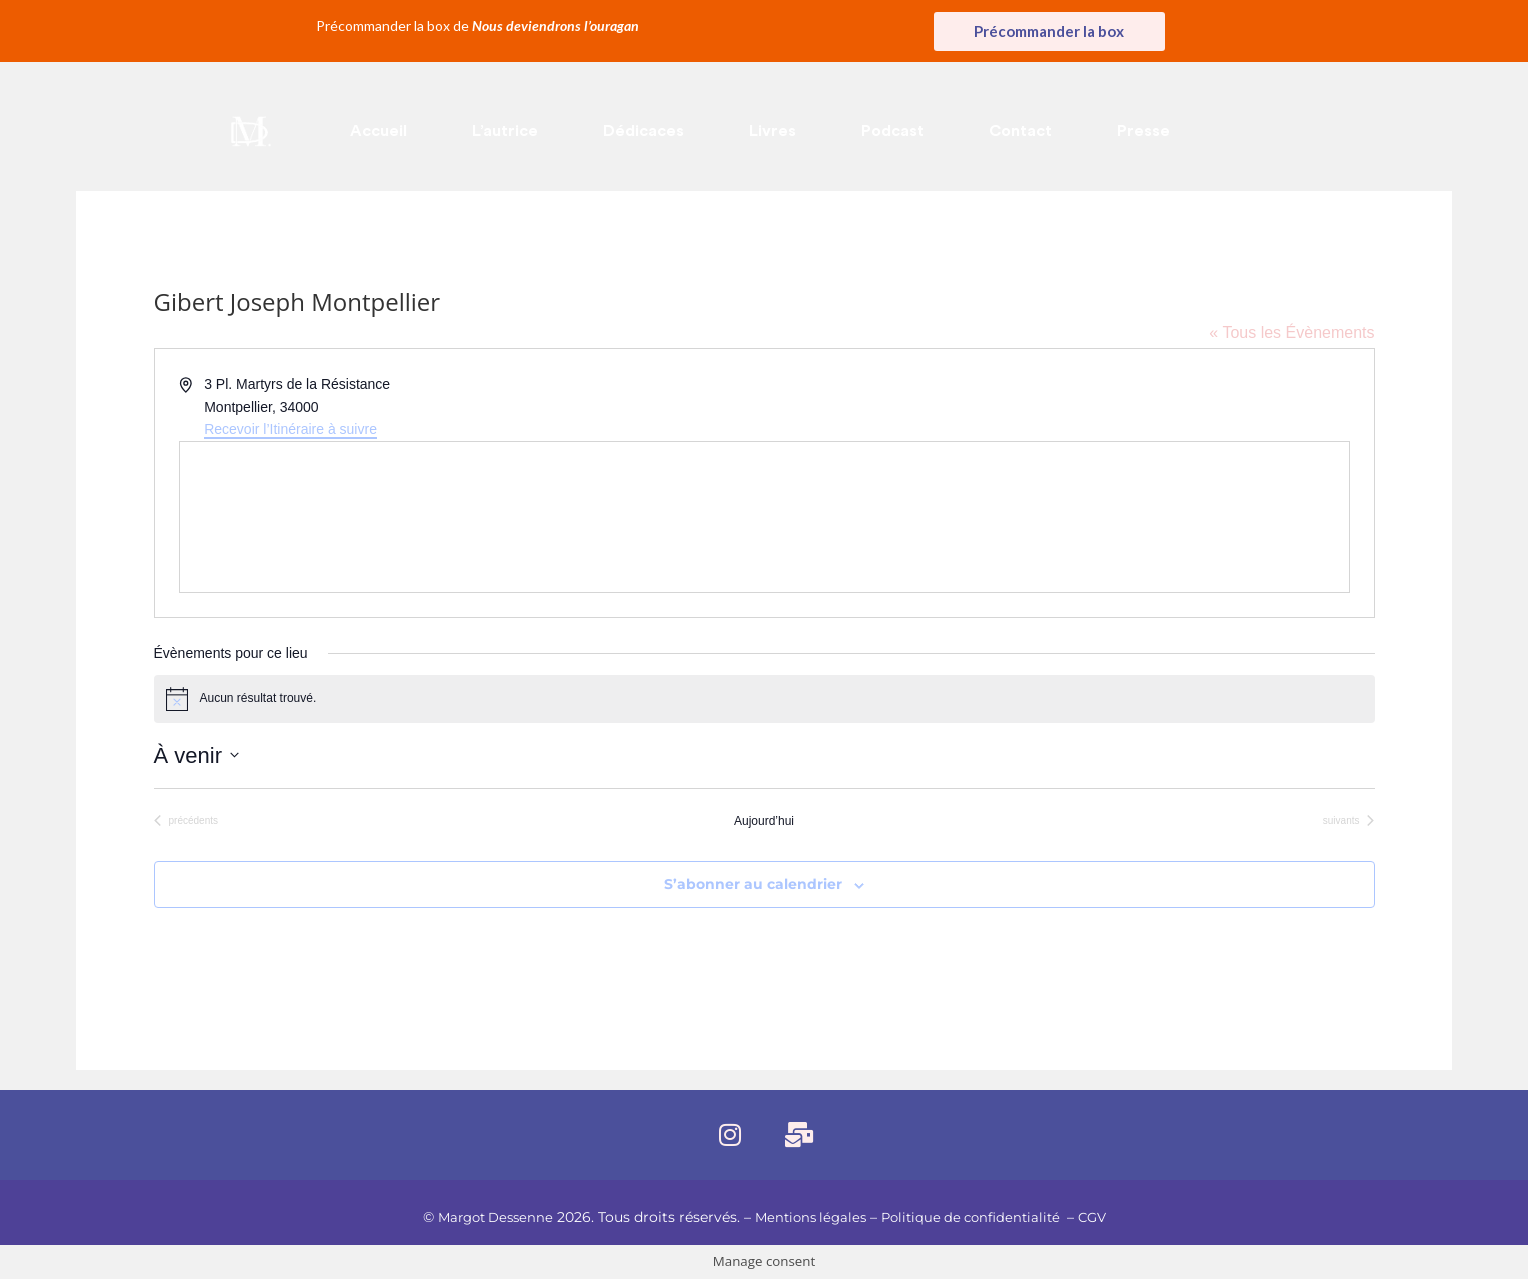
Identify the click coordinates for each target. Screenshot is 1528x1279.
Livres (772, 131)
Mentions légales (808, 1217)
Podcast (892, 131)
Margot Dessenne (485, 1217)
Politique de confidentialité (978, 1217)
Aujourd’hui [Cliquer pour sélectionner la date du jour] (764, 821)
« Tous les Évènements (1291, 332)
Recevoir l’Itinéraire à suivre (290, 429)
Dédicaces (643, 131)
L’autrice (505, 131)
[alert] (764, 699)
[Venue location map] (764, 517)
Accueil (378, 131)
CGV (1105, 1217)
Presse (1143, 131)
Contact (1020, 131)
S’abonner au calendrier (753, 884)
